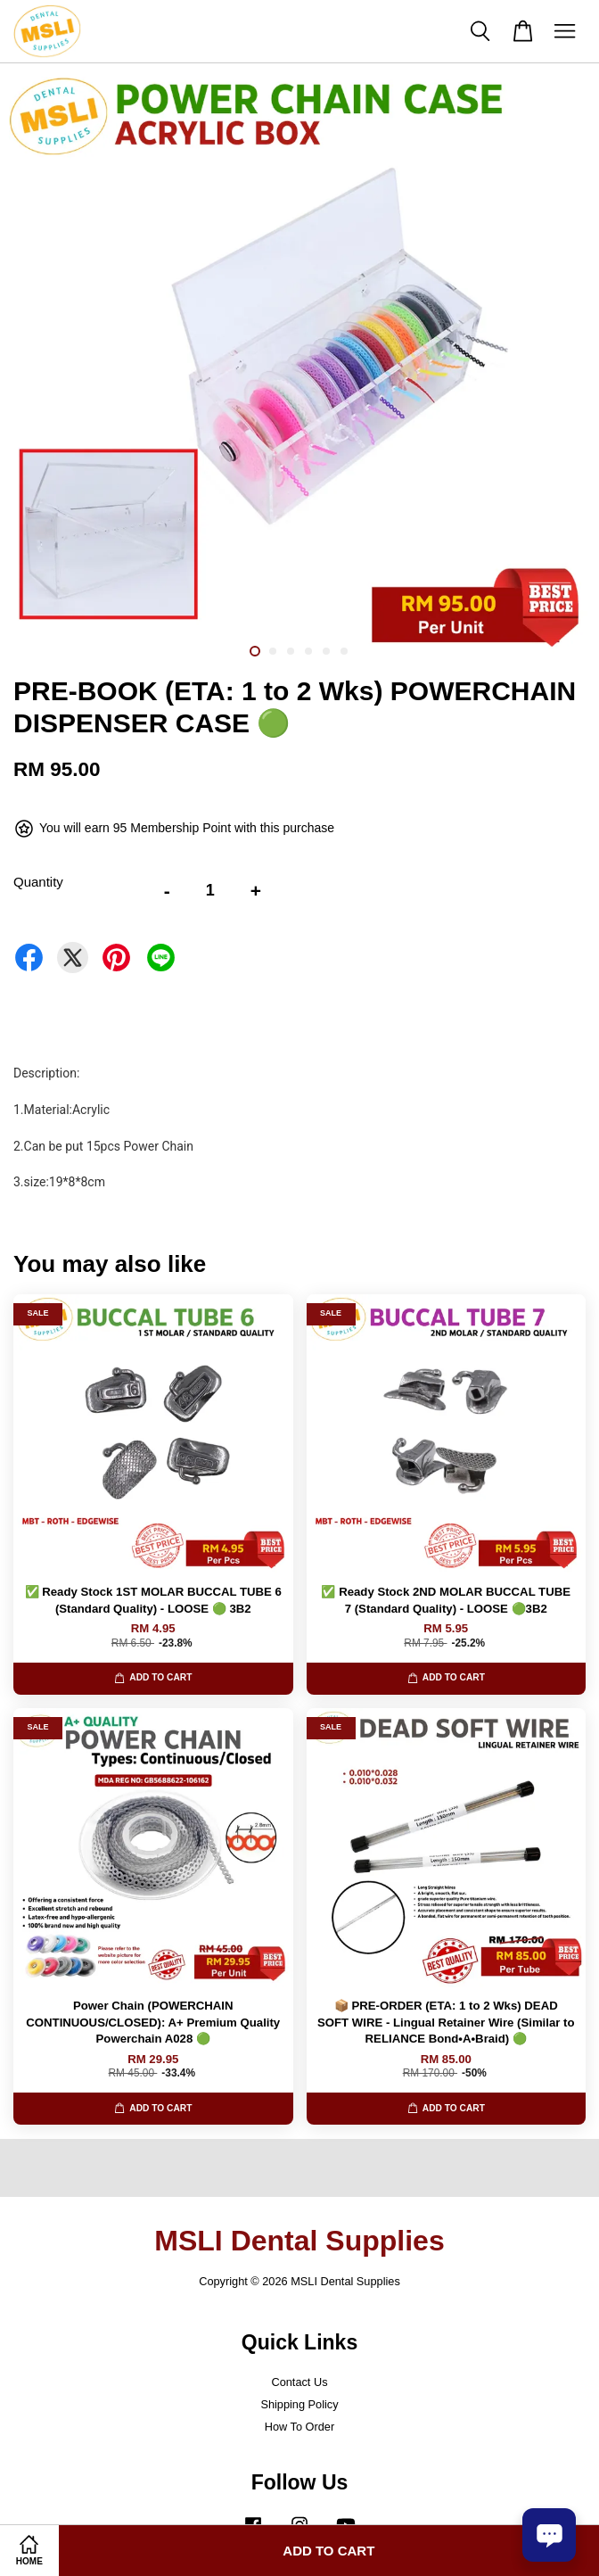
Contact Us (299, 2382)
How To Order (299, 2426)
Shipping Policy (299, 2404)
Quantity (38, 881)
